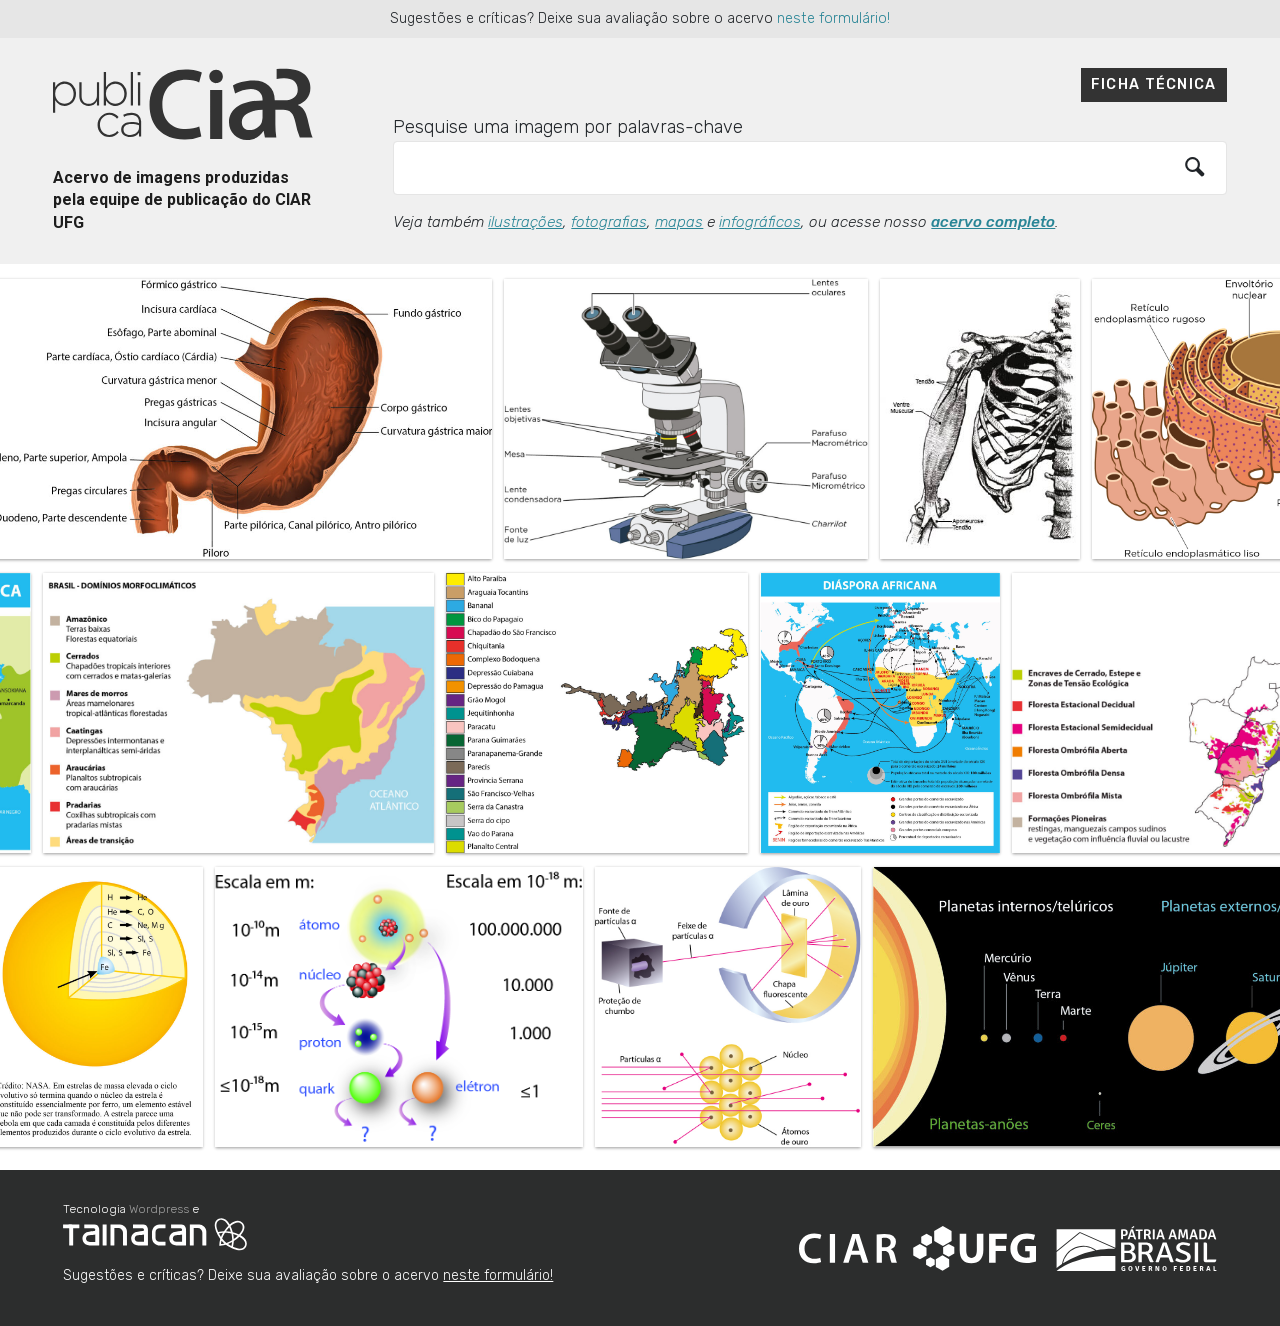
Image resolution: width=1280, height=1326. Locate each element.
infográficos (760, 222)
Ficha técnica (1154, 84)
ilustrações (525, 222)
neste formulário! (833, 18)
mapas (679, 222)
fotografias (609, 222)
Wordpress (159, 1209)
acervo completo (993, 222)
